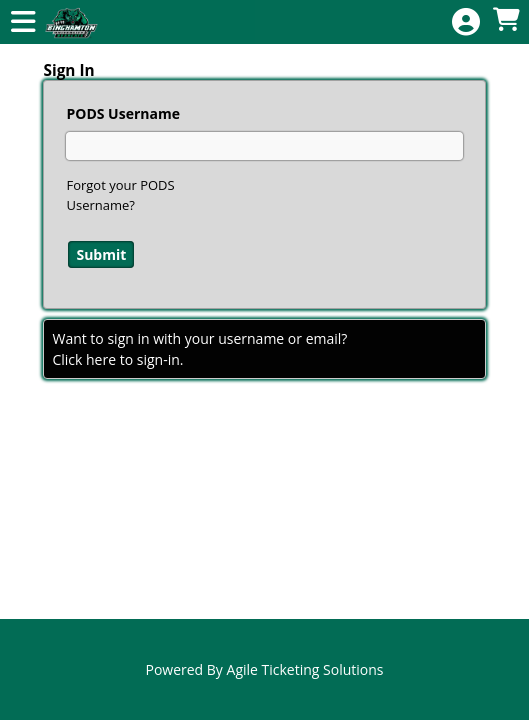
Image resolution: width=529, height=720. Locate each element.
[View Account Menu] (466, 22)
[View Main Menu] (23, 22)
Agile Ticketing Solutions (305, 669)
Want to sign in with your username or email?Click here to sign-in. (199, 349)
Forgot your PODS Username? (120, 195)
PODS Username (123, 113)
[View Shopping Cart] (506, 20)
